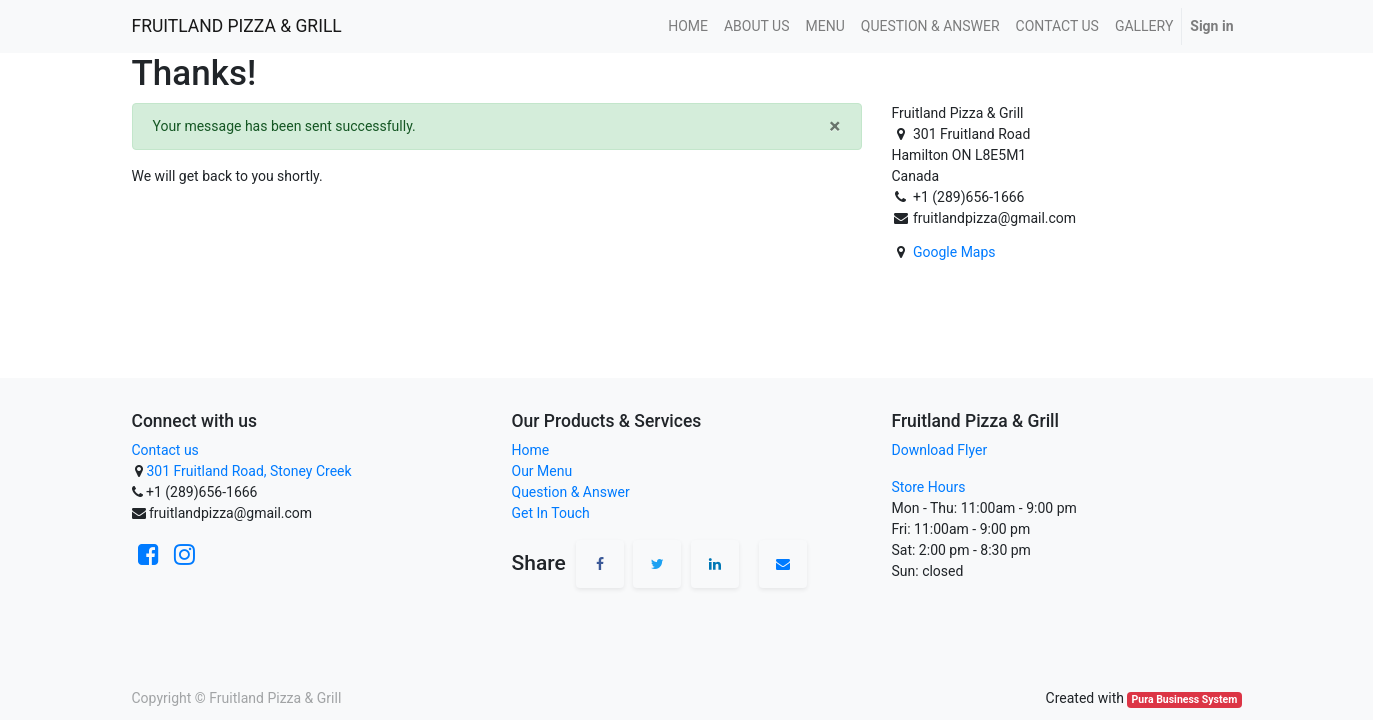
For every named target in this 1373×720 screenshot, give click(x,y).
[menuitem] (688, 26)
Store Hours (929, 487)
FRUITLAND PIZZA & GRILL (237, 26)
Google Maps (954, 252)
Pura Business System (1185, 699)
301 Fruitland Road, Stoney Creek (248, 471)
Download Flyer (940, 450)
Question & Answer (571, 492)
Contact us (165, 450)
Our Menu (542, 471)
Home (531, 450)
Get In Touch (551, 513)
